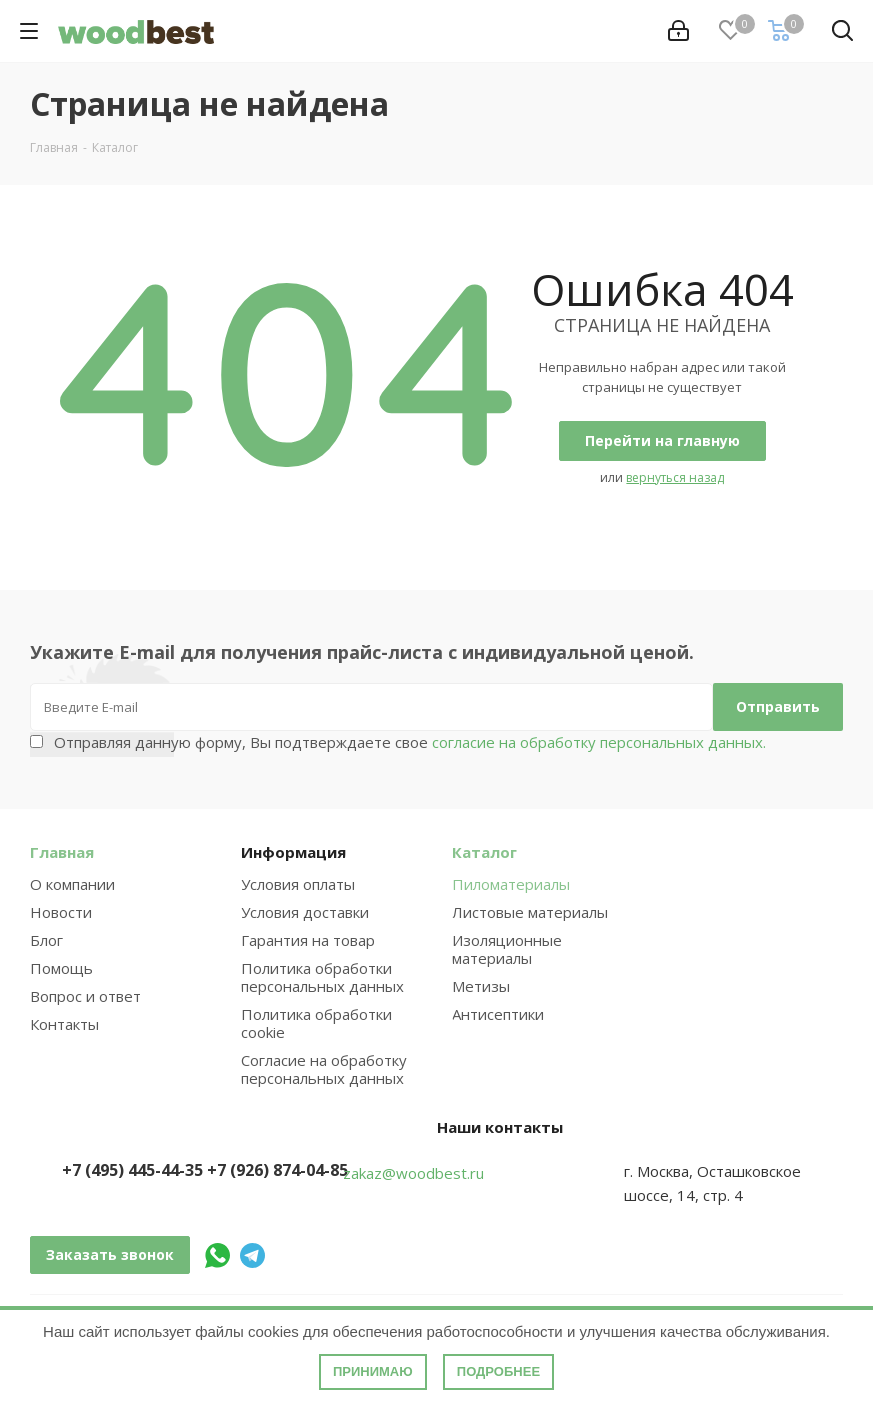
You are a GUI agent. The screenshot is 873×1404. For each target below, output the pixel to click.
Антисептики (498, 1014)
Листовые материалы (530, 912)
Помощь (61, 968)
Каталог (484, 852)
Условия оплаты (298, 884)
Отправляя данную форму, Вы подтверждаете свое (410, 742)
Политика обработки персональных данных (322, 977)
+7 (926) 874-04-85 (277, 1170)
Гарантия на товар (308, 940)
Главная (62, 852)
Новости (61, 912)
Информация (293, 852)
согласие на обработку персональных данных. (597, 742)
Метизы (481, 986)
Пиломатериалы (511, 884)
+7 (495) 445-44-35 (132, 1170)
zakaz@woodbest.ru (413, 1173)
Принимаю (373, 1371)
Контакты (64, 1024)
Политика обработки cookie (316, 1023)
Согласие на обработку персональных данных (324, 1069)
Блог (46, 940)
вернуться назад (675, 477)
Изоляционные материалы (507, 949)
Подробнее (498, 1371)
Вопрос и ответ (85, 996)
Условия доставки (305, 912)
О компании (72, 884)
